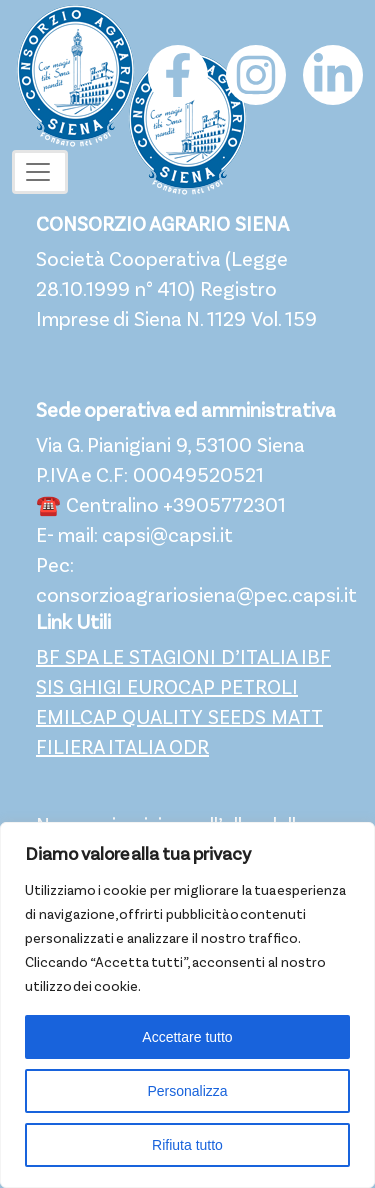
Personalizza (187, 1091)
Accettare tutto (187, 1037)
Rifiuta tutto (187, 1145)
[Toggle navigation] (40, 172)
